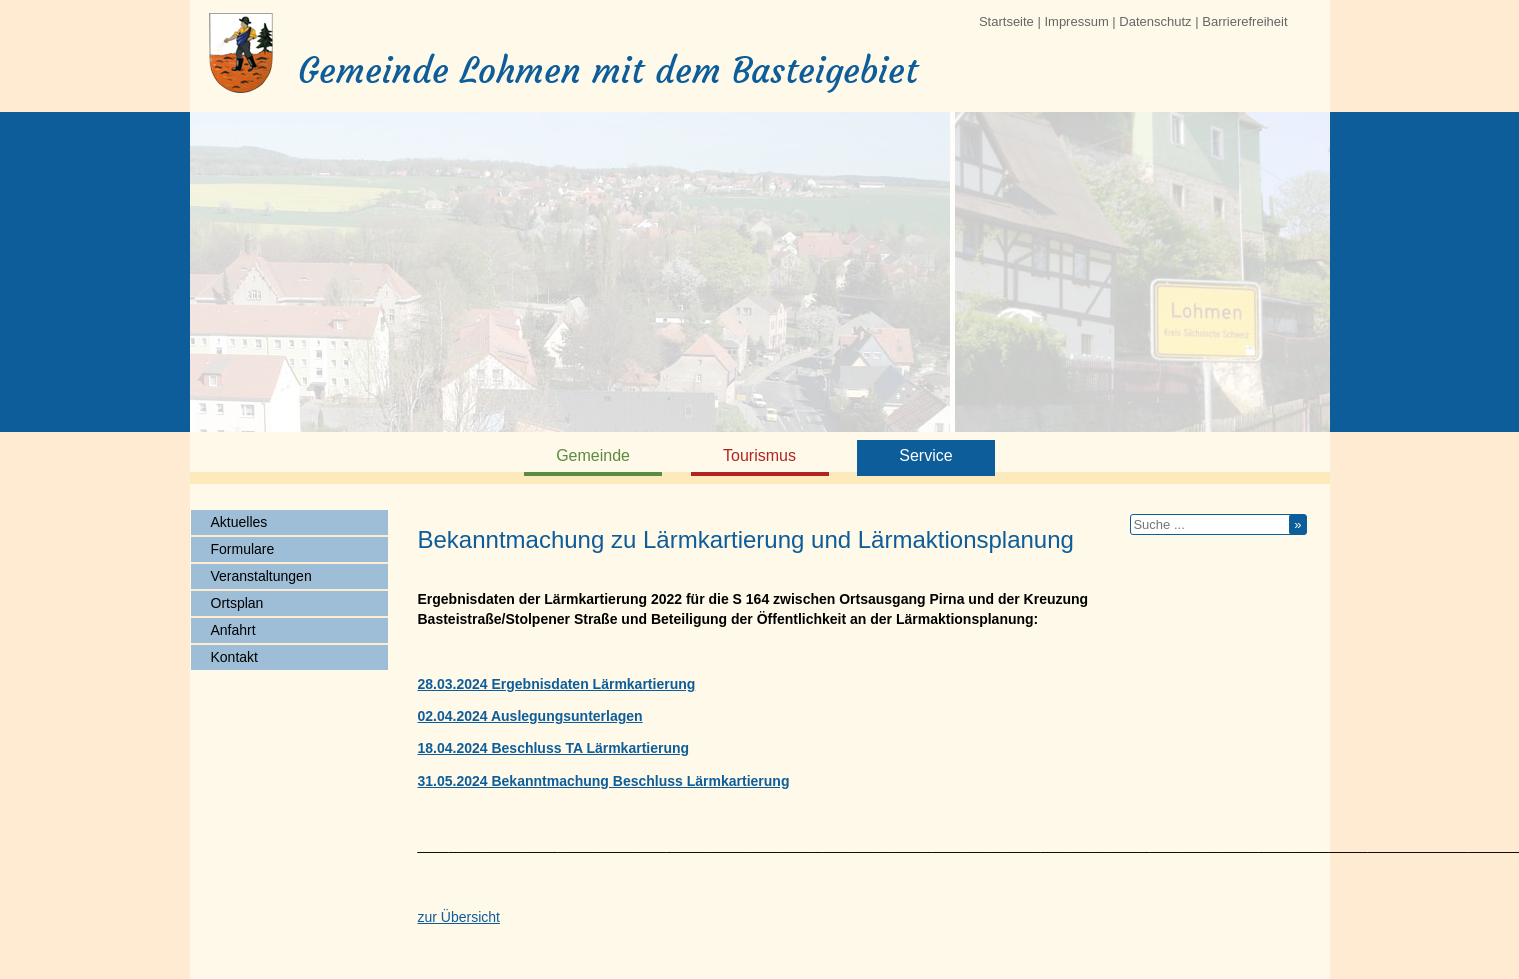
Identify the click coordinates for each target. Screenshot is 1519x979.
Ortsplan (237, 603)
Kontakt (234, 657)
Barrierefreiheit (1244, 21)
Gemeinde (593, 455)
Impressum (1076, 21)
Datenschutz (1155, 21)
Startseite (1006, 21)
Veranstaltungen (261, 576)
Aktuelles (239, 522)
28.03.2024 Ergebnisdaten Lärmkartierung (557, 684)
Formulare (243, 549)
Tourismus (759, 455)
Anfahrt (233, 630)
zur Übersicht (459, 917)
